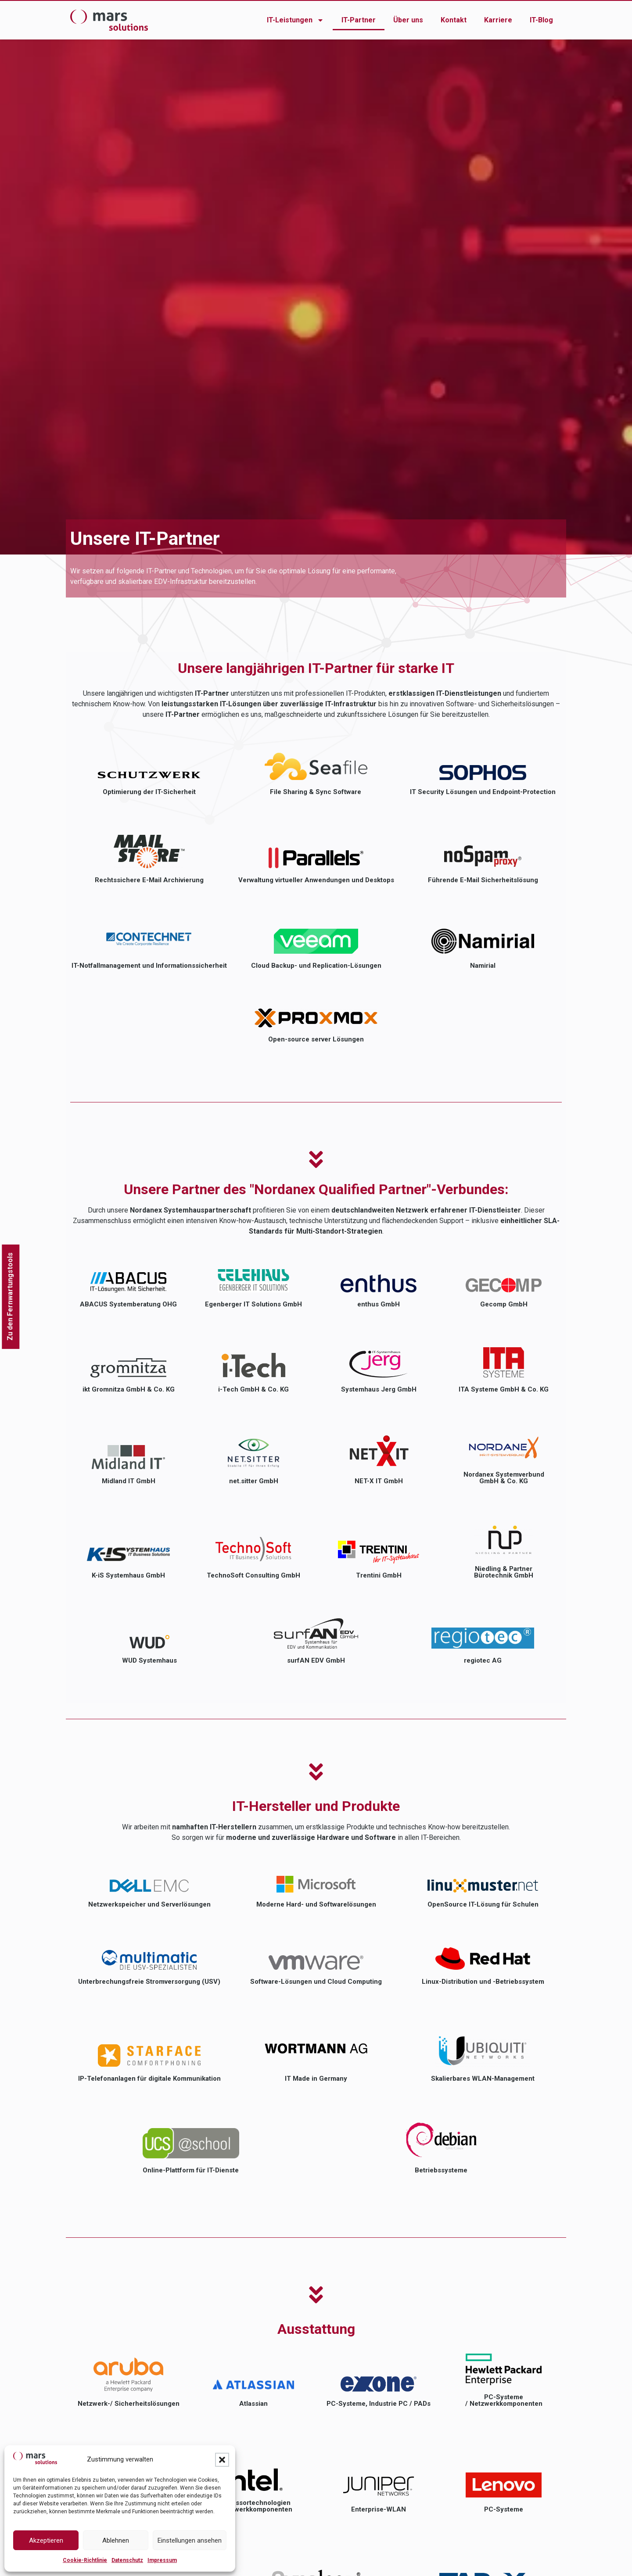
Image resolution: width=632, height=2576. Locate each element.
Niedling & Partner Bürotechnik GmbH (503, 1572)
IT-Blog (541, 20)
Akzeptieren (46, 2540)
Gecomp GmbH (504, 1304)
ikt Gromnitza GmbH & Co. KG (129, 1389)
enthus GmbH (378, 1304)
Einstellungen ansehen (190, 2540)
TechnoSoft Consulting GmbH (253, 1575)
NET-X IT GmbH (379, 1481)
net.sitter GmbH (253, 1481)
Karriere (498, 20)
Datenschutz (127, 2560)
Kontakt (454, 20)
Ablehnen (115, 2540)
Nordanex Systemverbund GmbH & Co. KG (503, 1477)
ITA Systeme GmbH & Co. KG (504, 1389)
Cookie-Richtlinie (85, 2560)
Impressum (162, 2560)
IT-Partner (358, 20)
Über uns (408, 20)
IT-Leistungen (295, 20)
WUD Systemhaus (149, 1660)
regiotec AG (483, 1660)
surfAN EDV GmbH (316, 1660)
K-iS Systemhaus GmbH (128, 1575)
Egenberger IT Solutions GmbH (253, 1304)
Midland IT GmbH (128, 1481)
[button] (222, 2459)
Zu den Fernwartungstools (10, 1296)
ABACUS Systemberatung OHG (128, 1304)
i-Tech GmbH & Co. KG (253, 1389)
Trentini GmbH (379, 1575)
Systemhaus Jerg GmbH (379, 1389)
